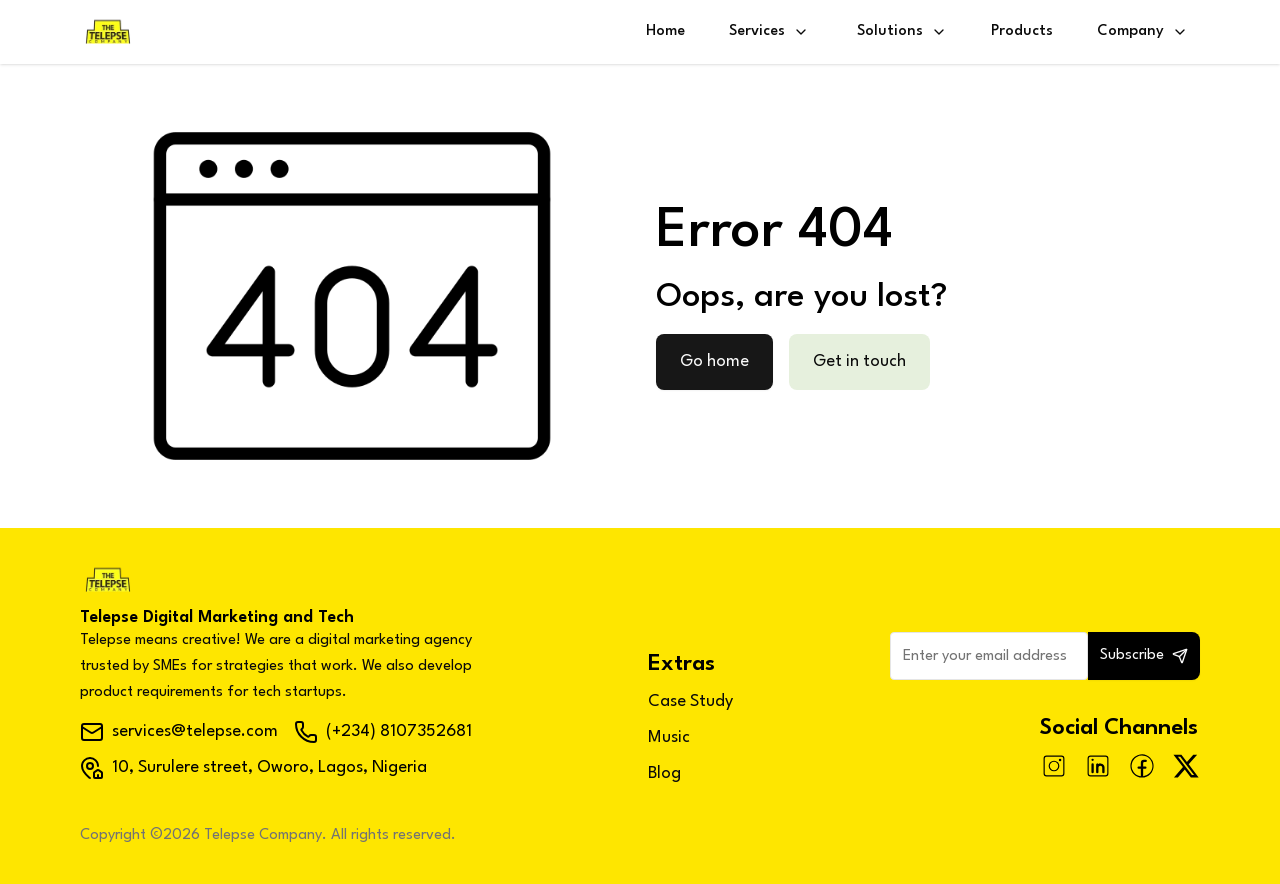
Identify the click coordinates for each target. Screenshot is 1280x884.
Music (669, 737)
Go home (714, 361)
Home (665, 31)
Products (1022, 31)
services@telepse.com (179, 732)
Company (1142, 32)
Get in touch (859, 361)
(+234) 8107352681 (383, 732)
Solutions (902, 32)
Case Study (690, 701)
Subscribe (1144, 656)
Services (769, 32)
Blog (664, 773)
